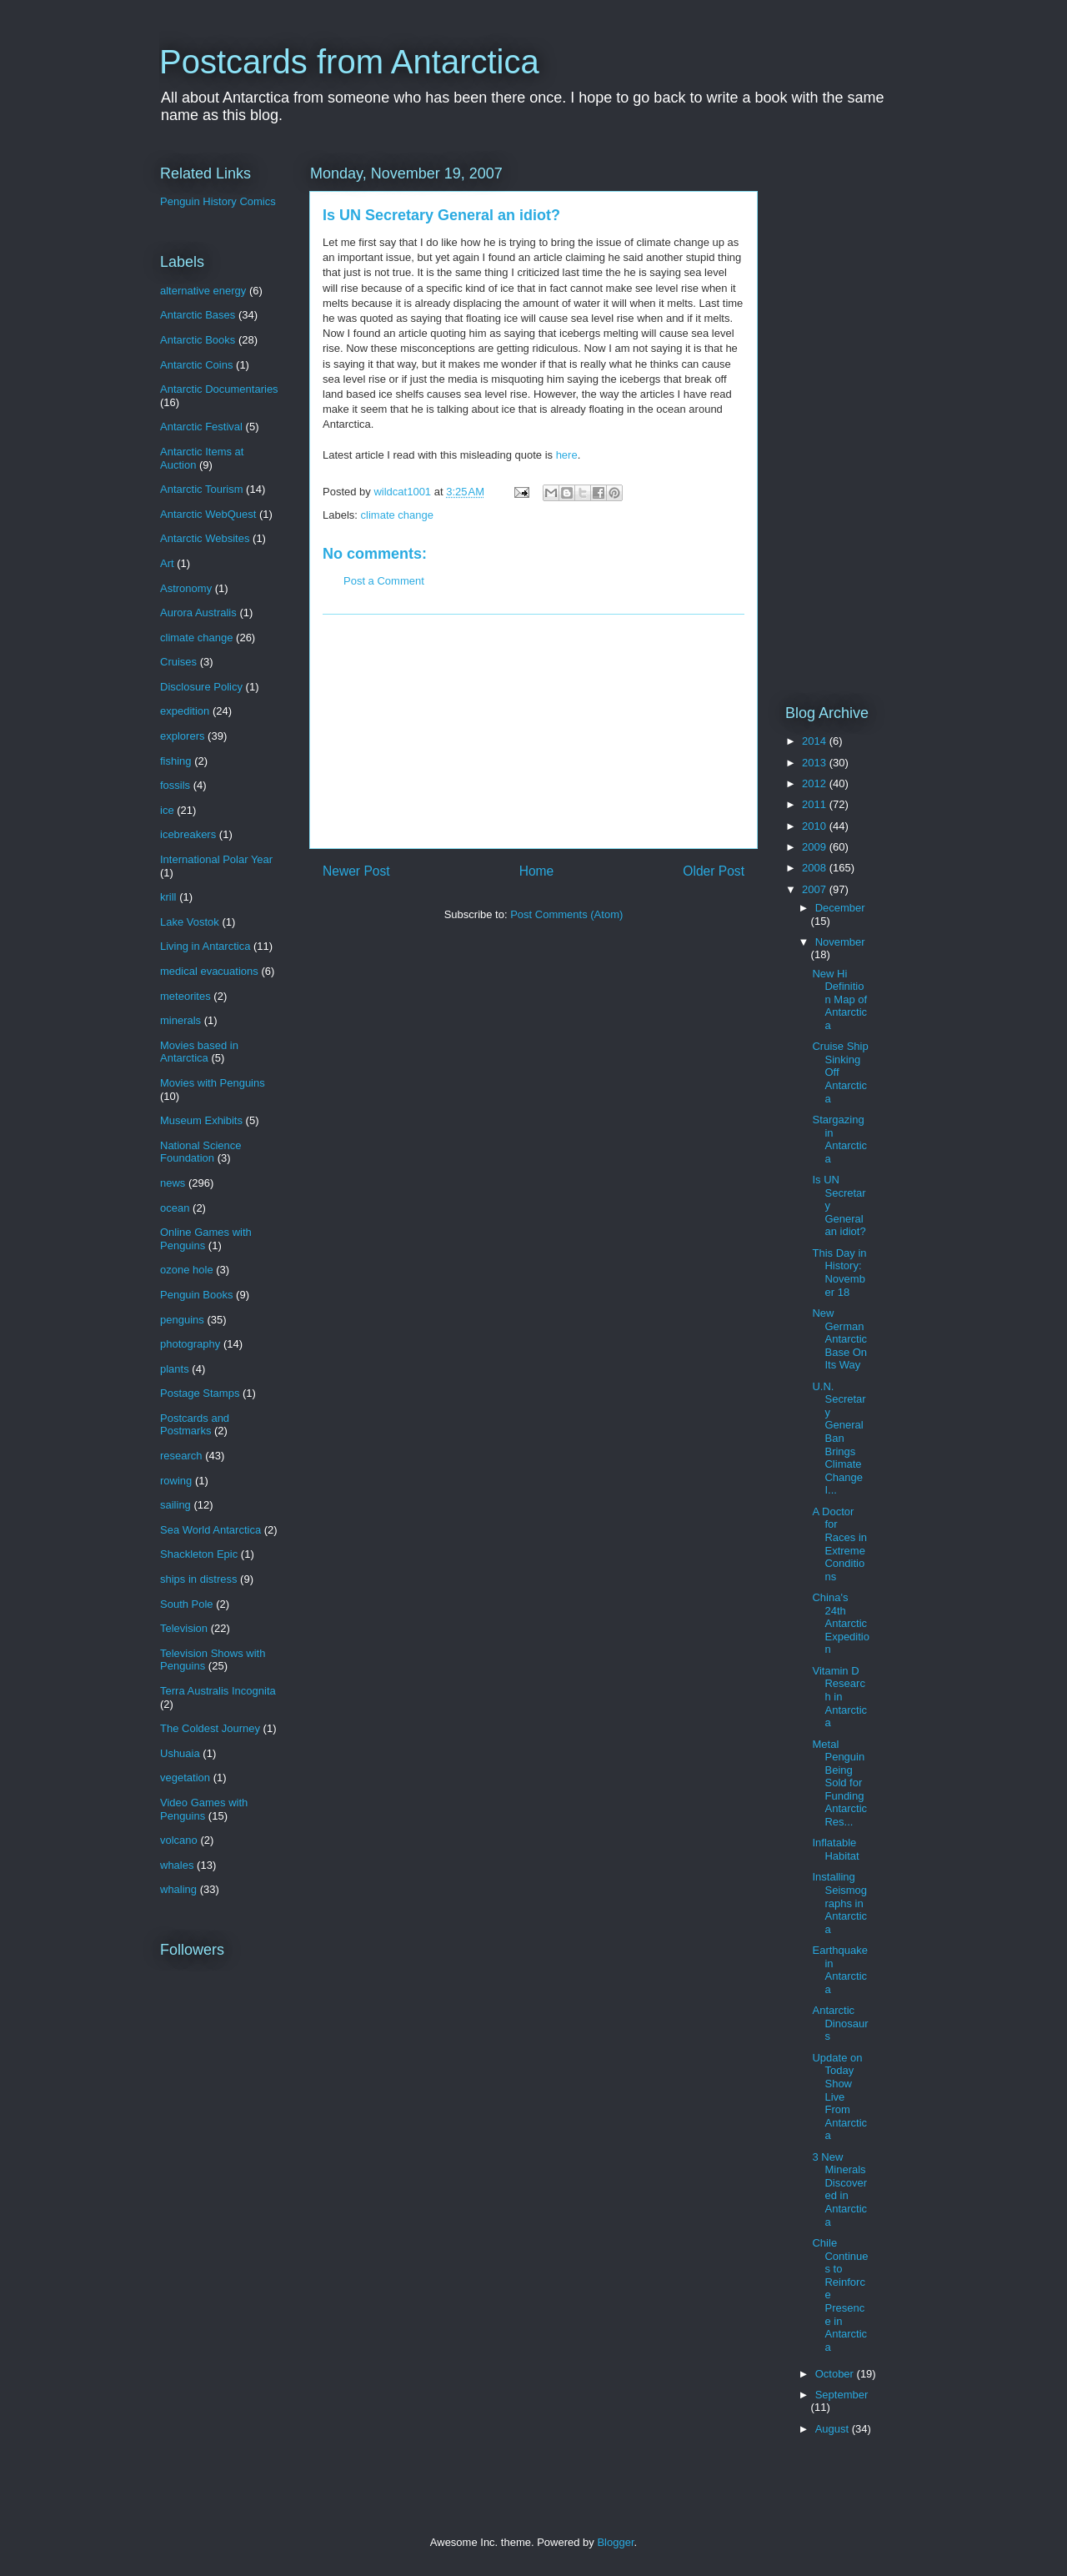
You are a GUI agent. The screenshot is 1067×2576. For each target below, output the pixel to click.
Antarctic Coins (196, 365)
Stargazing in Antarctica (839, 1139)
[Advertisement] (533, 731)
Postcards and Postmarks (194, 1425)
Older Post (713, 871)
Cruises (178, 661)
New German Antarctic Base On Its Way (839, 1339)
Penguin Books (196, 1294)
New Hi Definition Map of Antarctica (839, 999)
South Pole (186, 1604)
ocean (174, 1208)
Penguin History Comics (218, 201)
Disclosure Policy (201, 686)
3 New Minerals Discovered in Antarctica (839, 2189)
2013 (815, 762)
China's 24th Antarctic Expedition (840, 1623)
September (842, 2394)
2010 (815, 826)
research (181, 1455)
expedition (184, 711)
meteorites (185, 996)
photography (190, 1344)
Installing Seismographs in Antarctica (839, 1902)
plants (174, 1369)
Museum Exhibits (201, 1120)
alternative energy (203, 290)
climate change (397, 515)
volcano (179, 1840)
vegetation (185, 1777)
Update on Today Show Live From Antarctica (839, 2096)
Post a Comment (383, 581)
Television (184, 1628)
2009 (815, 847)
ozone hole (186, 1269)
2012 (815, 783)
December (840, 907)
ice (167, 810)
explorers (182, 736)
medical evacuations (209, 971)
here (567, 455)
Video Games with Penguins (204, 1809)
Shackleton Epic (199, 1554)
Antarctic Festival (201, 426)
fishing (176, 761)
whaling (178, 1889)
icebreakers (188, 834)
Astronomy (186, 588)
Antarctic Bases (197, 315)
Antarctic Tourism (201, 489)
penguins (182, 1319)
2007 (815, 889)
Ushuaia (180, 1753)
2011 (815, 804)
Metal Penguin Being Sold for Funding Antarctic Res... (839, 1783)
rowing (176, 1480)
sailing (175, 1505)
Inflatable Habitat (835, 1849)
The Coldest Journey (210, 1728)
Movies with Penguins (212, 1083)
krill (168, 897)
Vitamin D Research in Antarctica (839, 1697)
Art (167, 563)
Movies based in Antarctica (199, 1052)
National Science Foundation (201, 1152)
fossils (175, 785)
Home (536, 871)
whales (176, 1865)
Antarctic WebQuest (208, 514)
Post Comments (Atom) (566, 914)
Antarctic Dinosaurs (840, 2023)
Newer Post (356, 871)
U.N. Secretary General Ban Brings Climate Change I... (838, 1438)
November (840, 942)
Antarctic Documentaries (219, 389)
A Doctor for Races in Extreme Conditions (839, 1544)
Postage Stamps (199, 1393)
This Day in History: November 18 (839, 1272)
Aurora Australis (198, 612)
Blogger (615, 2542)
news (172, 1183)
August (833, 2429)
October (836, 2374)
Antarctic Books (197, 340)
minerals (180, 1020)
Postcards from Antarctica (349, 61)
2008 (815, 867)
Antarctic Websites (204, 538)
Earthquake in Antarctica (840, 1970)
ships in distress (198, 1579)
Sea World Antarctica (210, 1530)
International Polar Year (216, 859)
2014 (815, 741)
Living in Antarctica (205, 946)
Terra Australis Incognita (218, 1691)
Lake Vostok (189, 922)
